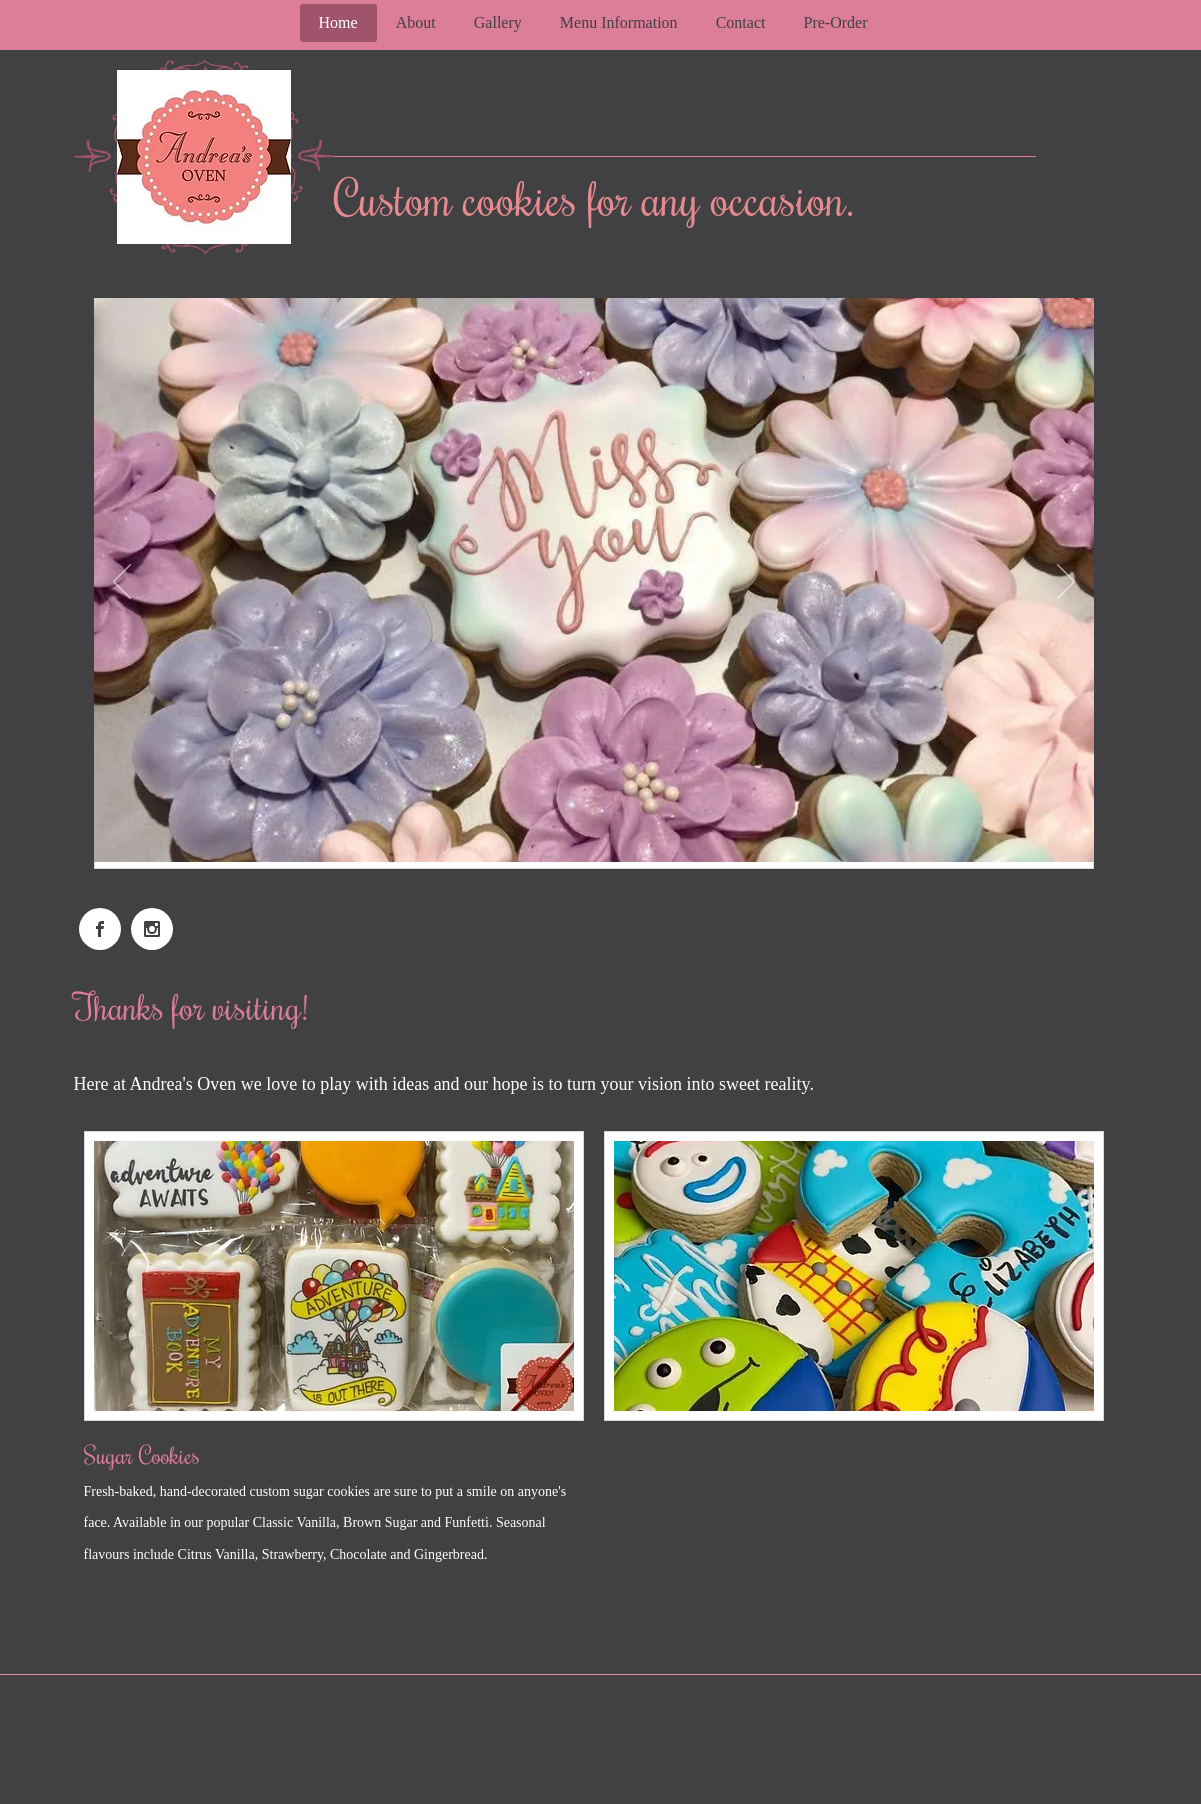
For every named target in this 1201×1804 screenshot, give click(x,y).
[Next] (1066, 583)
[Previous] (122, 583)
